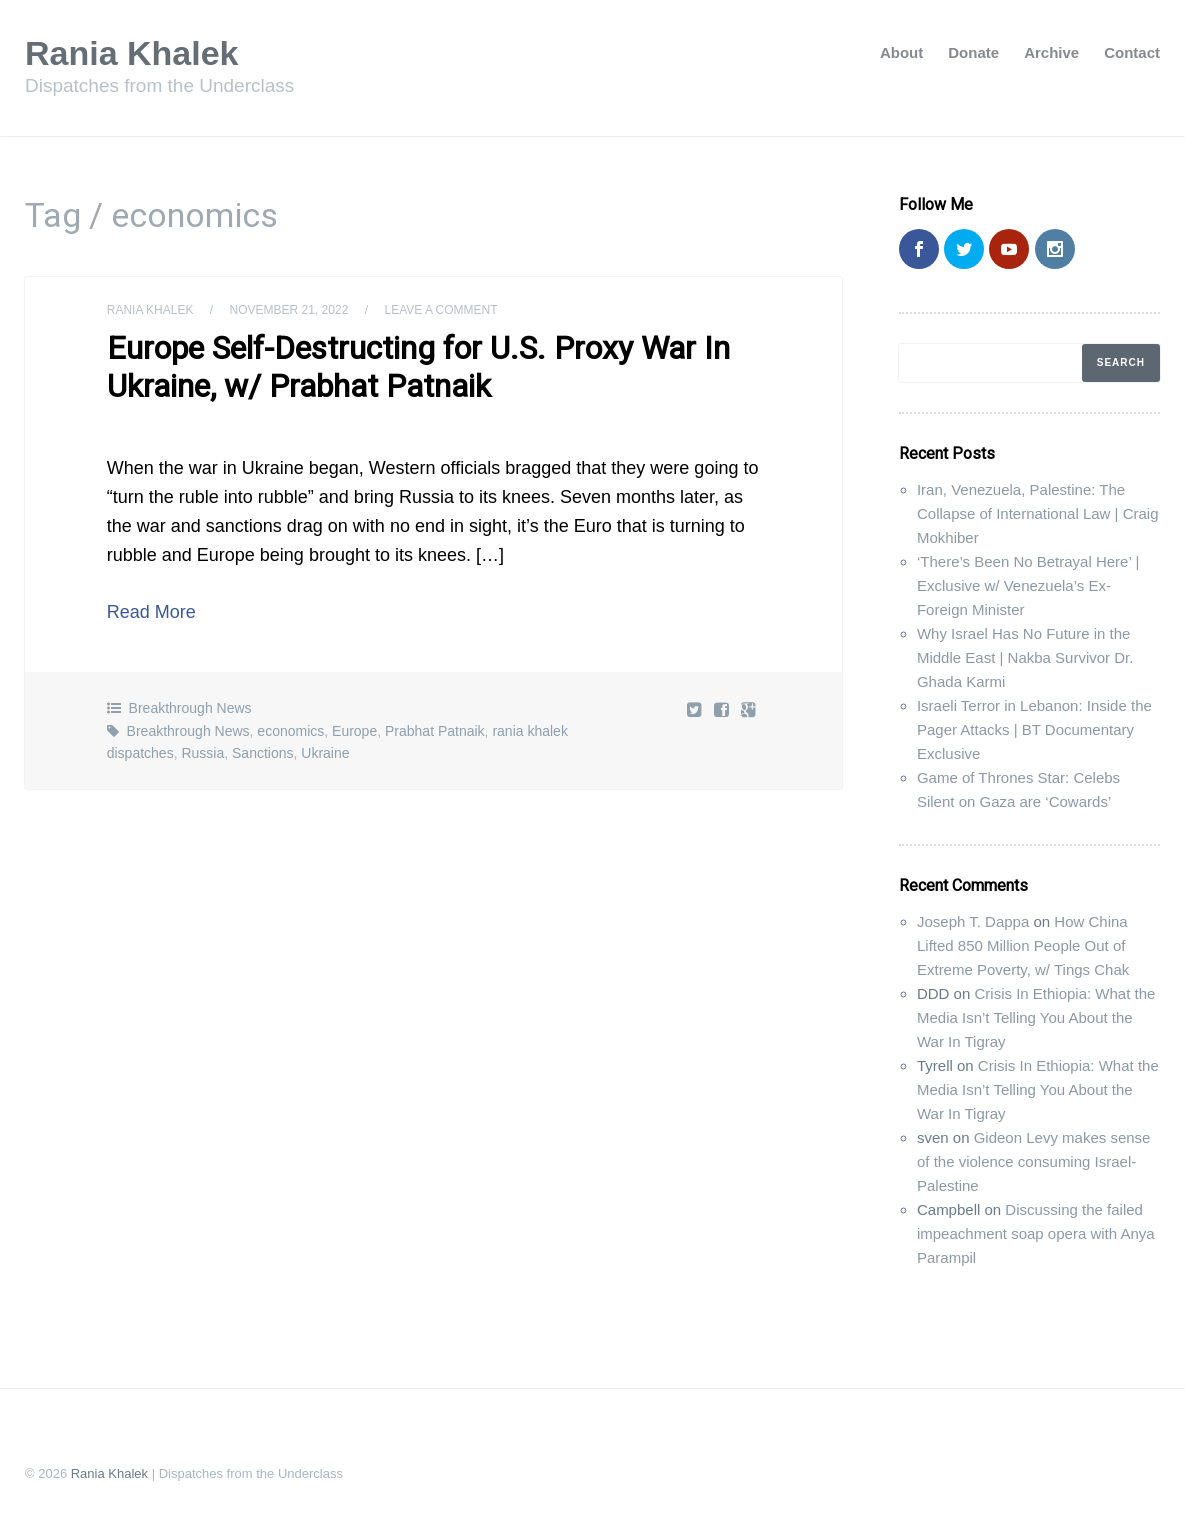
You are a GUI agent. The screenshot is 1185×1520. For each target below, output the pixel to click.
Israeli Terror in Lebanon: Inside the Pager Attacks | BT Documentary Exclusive (1034, 729)
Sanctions (262, 753)
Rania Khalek (132, 53)
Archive (1051, 52)
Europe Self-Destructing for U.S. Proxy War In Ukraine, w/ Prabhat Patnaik (418, 367)
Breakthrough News (190, 708)
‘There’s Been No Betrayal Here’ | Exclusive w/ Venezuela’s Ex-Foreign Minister (1028, 585)
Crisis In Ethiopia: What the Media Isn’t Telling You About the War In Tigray (1036, 1017)
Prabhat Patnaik (435, 731)
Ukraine (325, 753)
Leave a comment (440, 310)
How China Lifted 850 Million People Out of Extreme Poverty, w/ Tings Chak (1023, 945)
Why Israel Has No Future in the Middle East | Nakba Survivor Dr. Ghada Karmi (1025, 657)
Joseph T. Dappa (973, 921)
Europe (354, 731)
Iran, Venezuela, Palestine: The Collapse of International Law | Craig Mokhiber (1038, 513)
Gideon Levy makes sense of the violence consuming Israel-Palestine (1033, 1161)
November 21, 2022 (289, 310)
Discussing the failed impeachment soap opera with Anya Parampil (1036, 1233)
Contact (1132, 52)
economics (290, 731)
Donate (973, 52)
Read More (151, 612)
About (901, 52)
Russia (202, 753)
